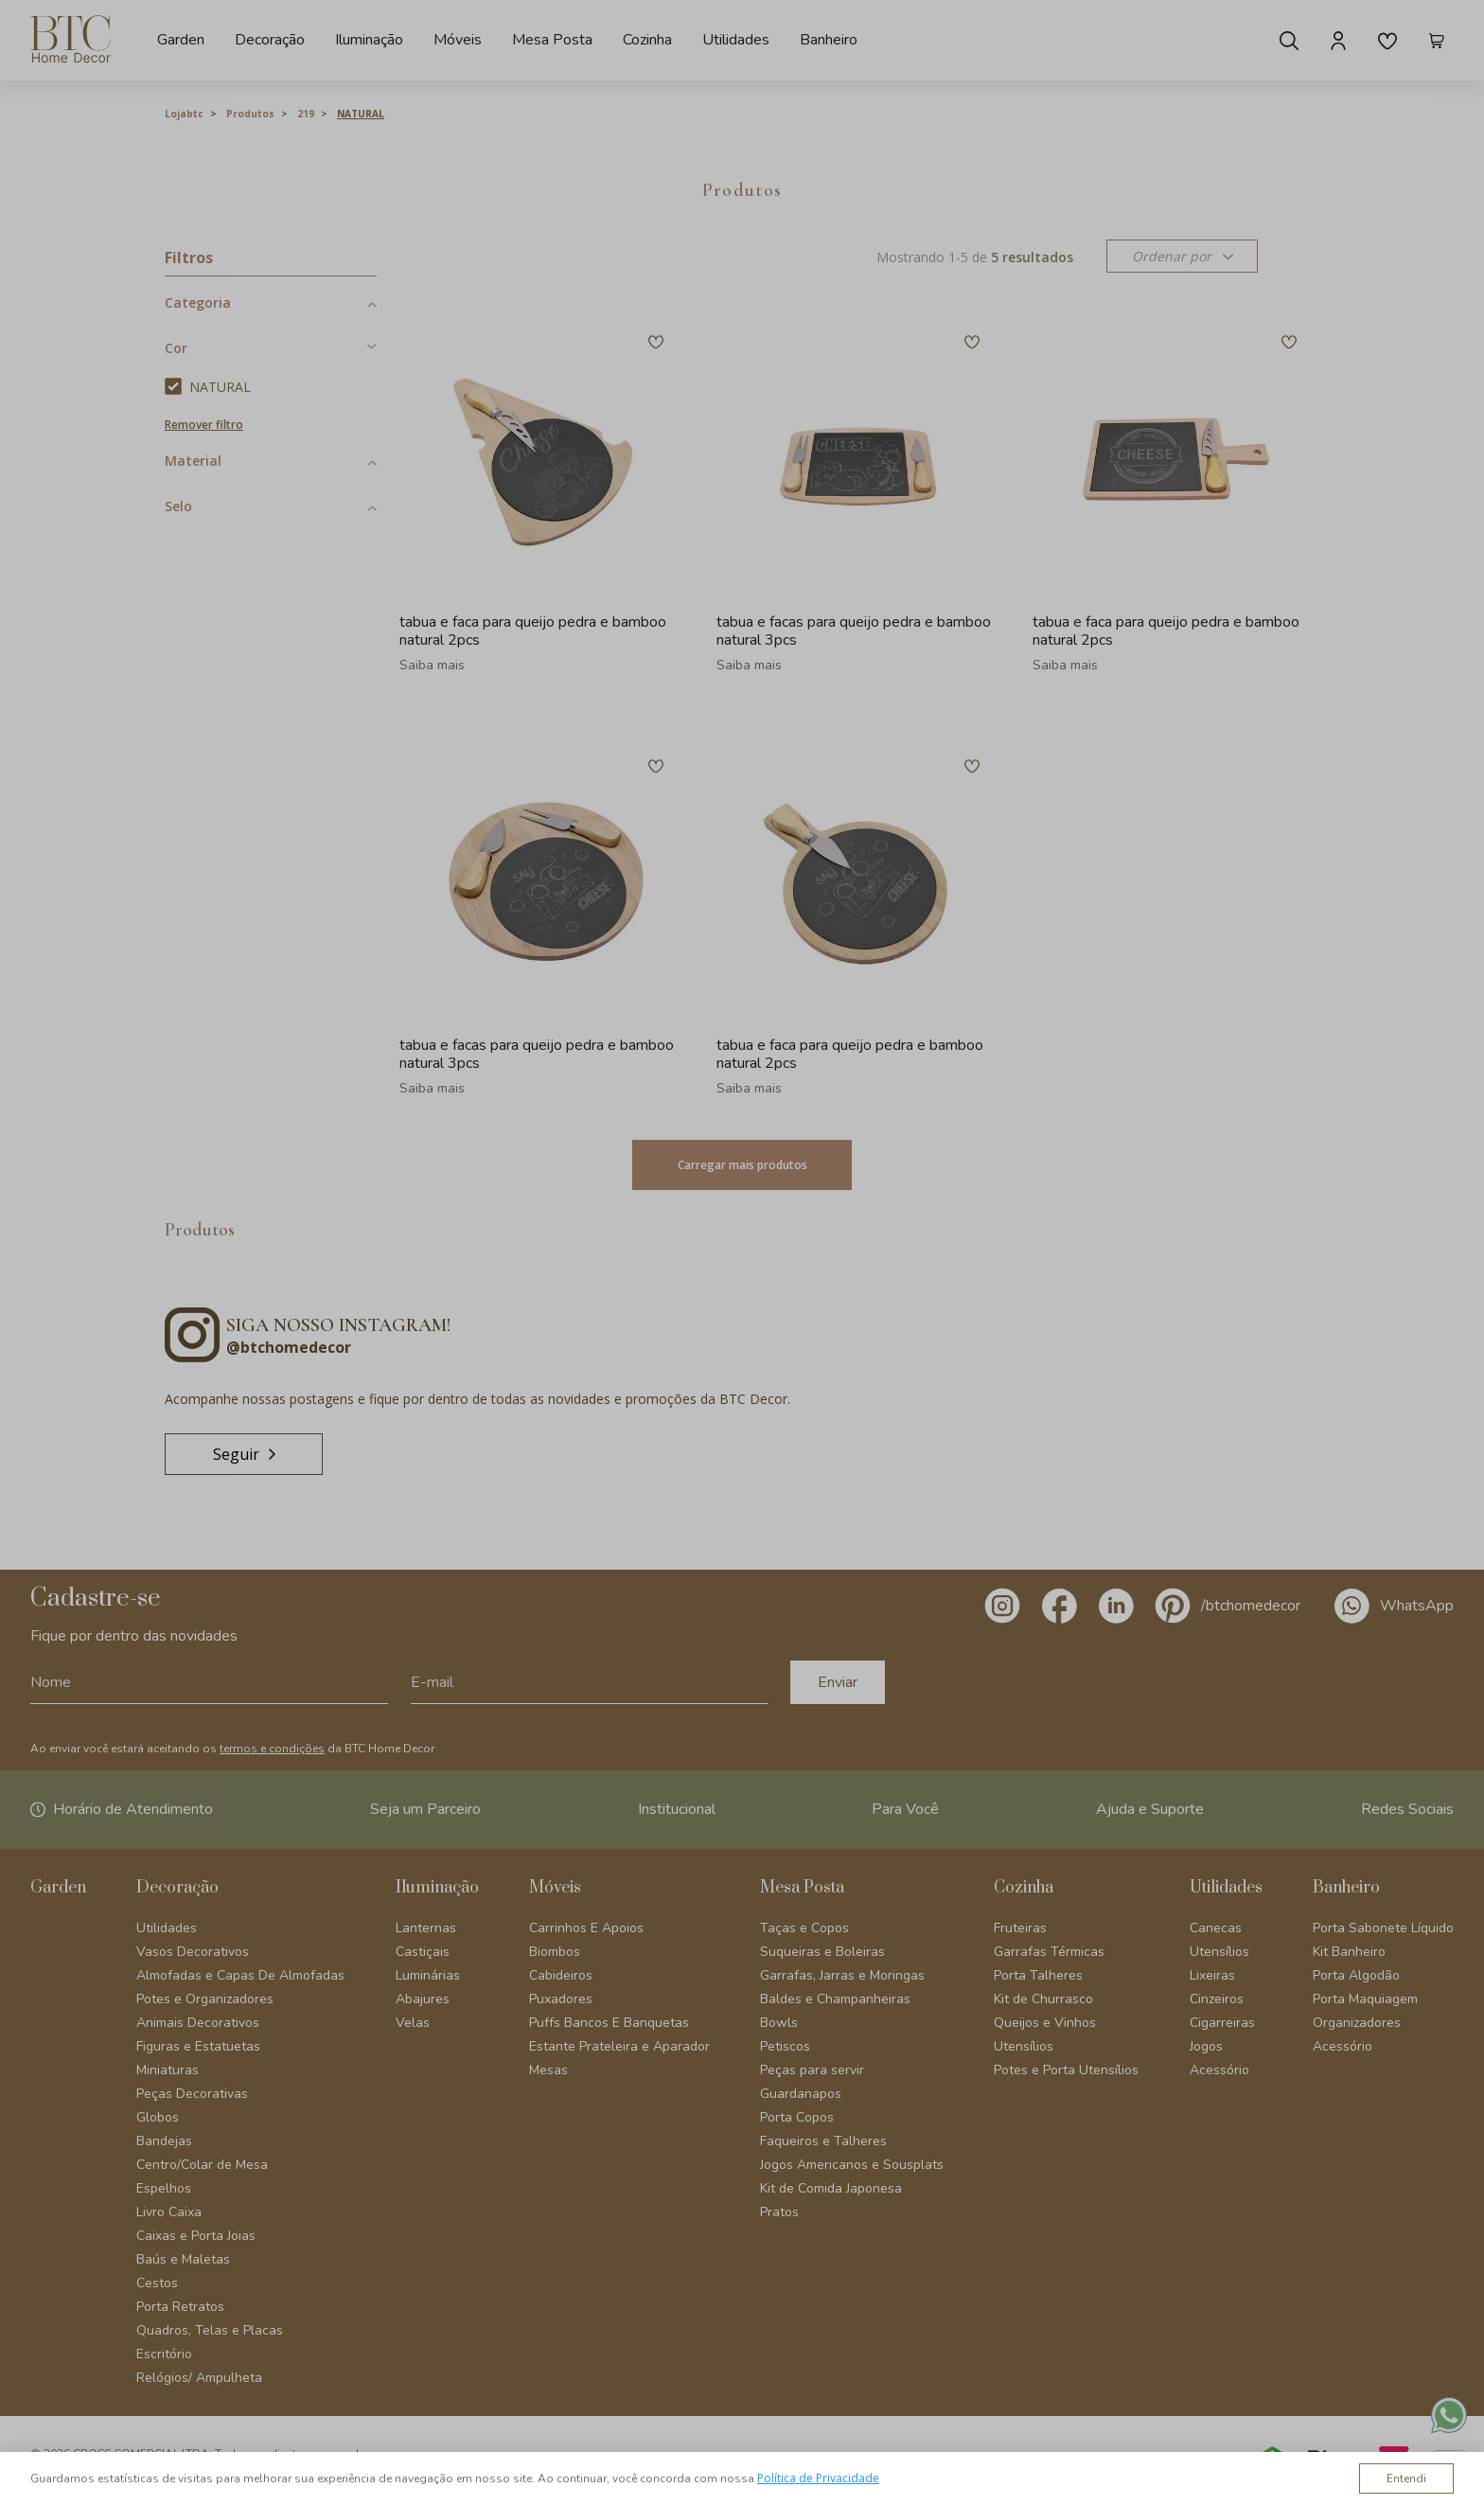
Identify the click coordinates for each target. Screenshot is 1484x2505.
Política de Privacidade (818, 2478)
